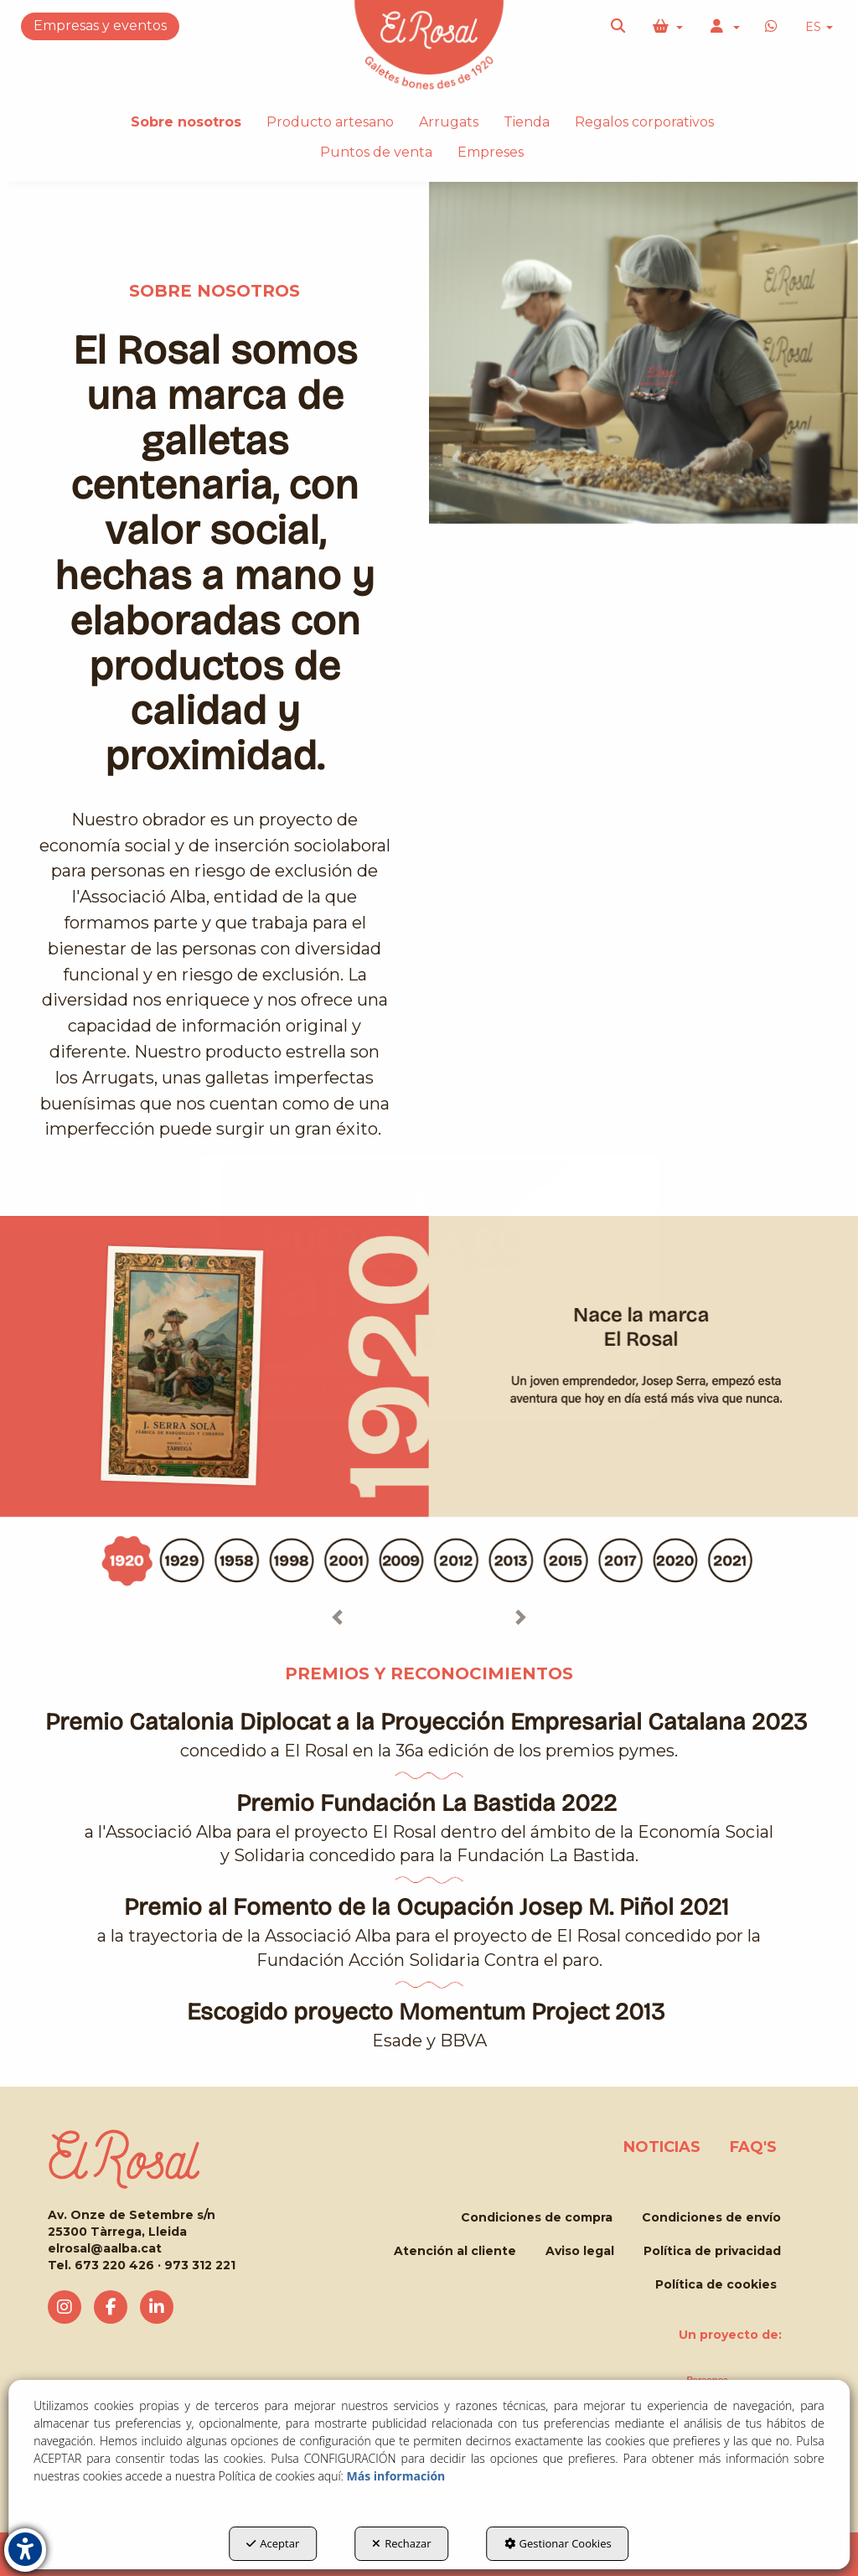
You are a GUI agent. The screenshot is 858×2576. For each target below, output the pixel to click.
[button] (619, 27)
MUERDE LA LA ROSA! (313, 1390)
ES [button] (819, 26)
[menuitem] (819, 27)
